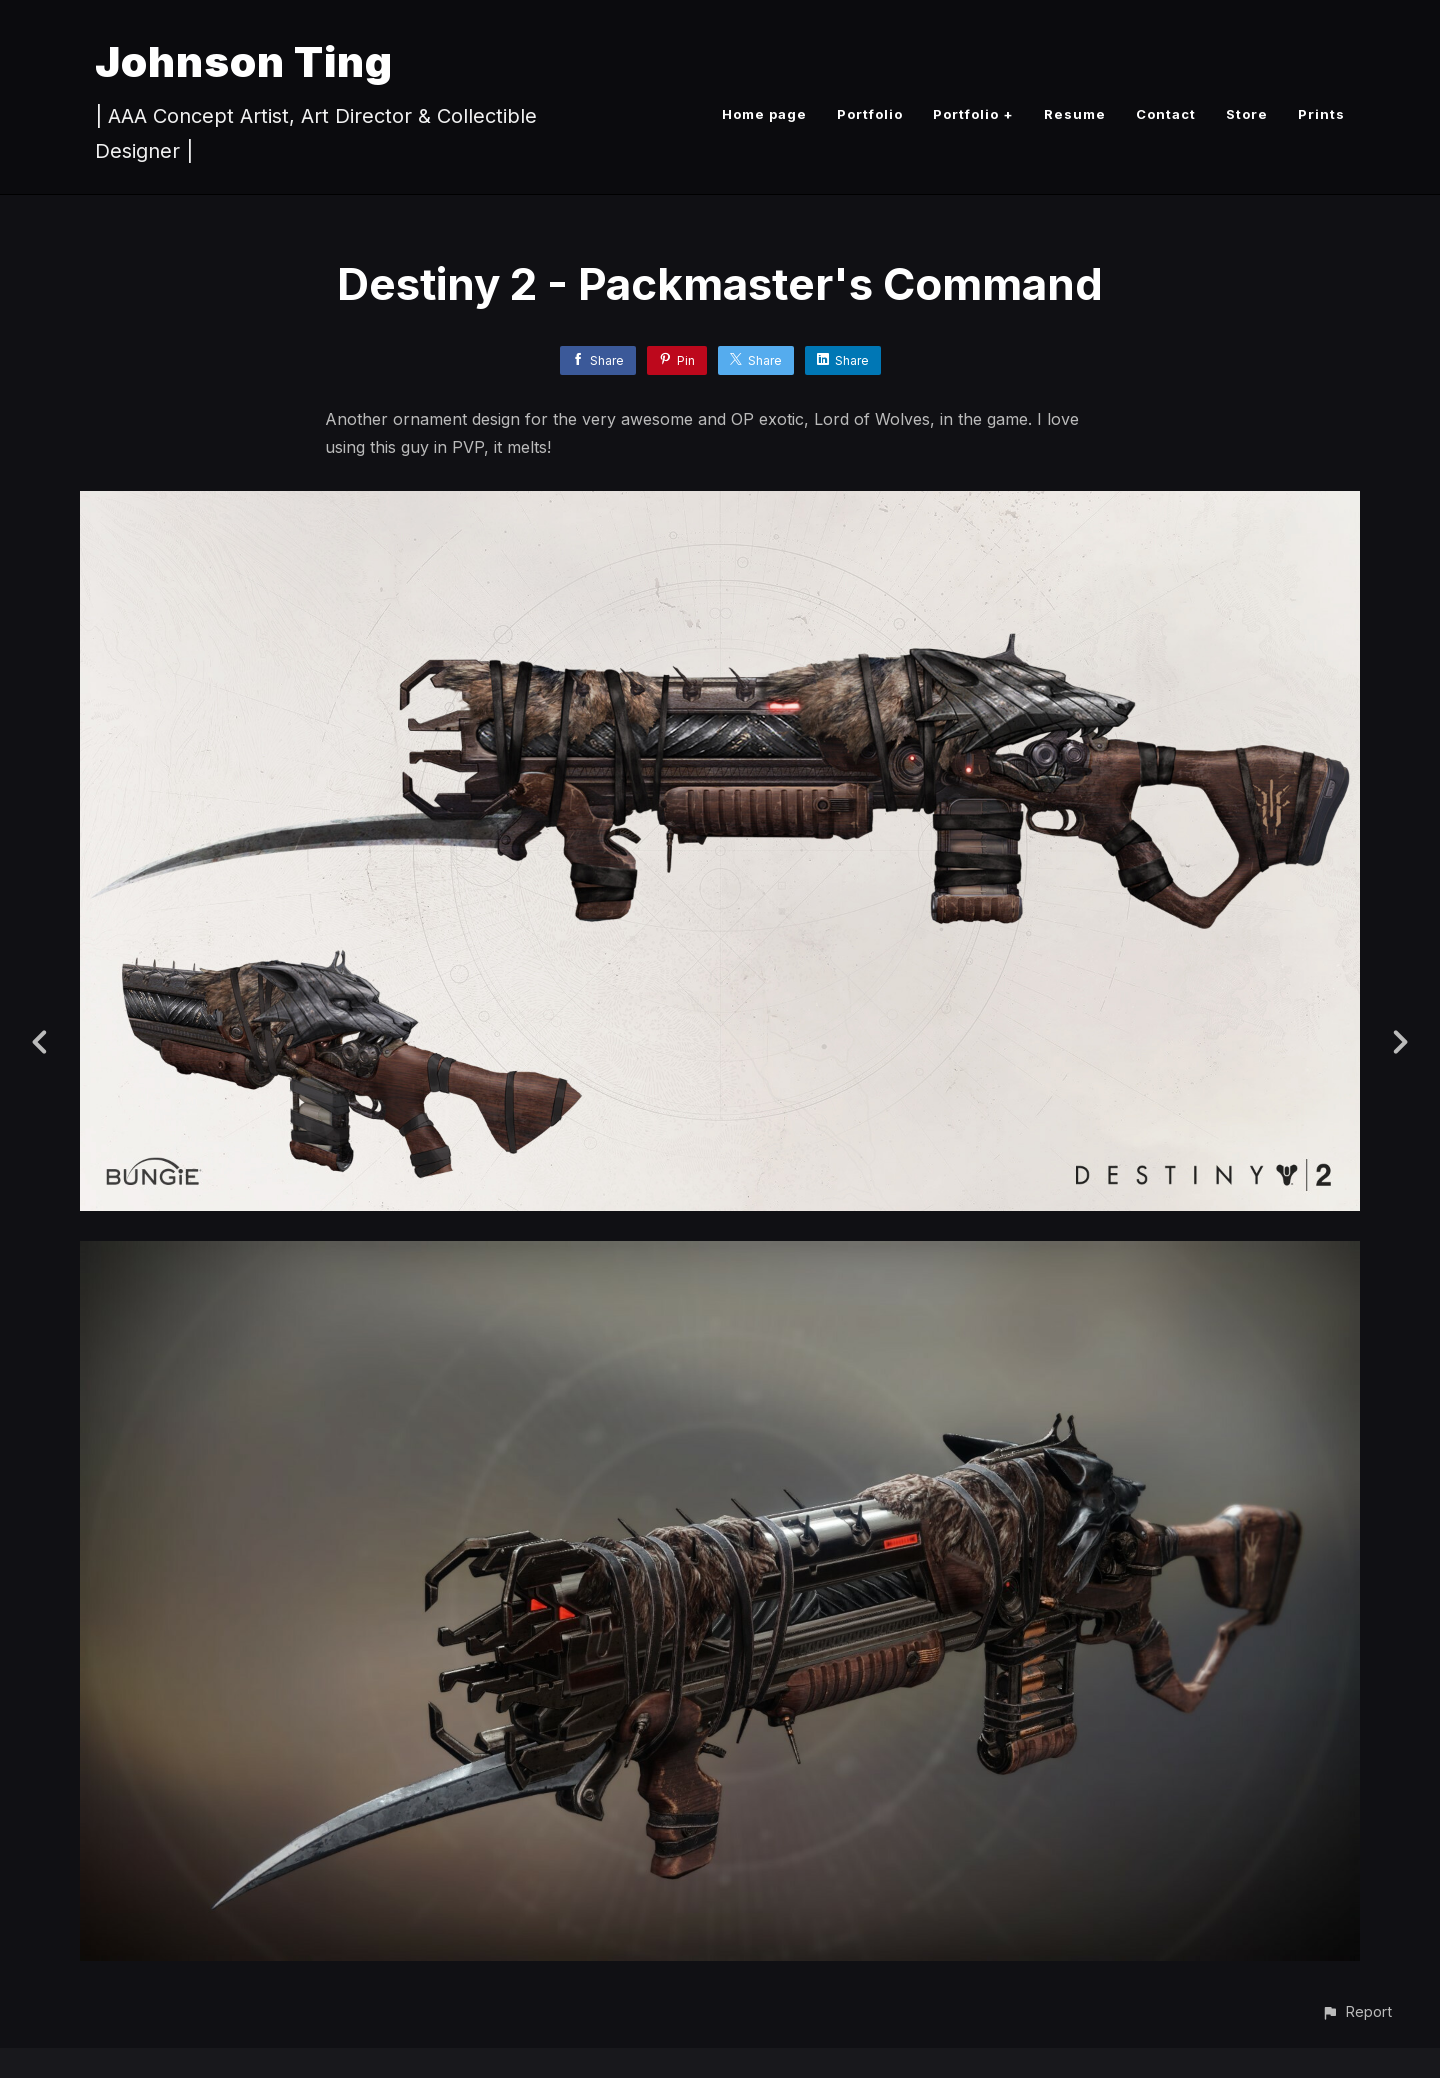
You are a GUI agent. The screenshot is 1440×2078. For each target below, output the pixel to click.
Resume (1075, 114)
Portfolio (870, 114)
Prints (1321, 114)
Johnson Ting (244, 61)
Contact (1166, 114)
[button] (1356, 2011)
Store (1247, 114)
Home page (764, 114)
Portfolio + (973, 114)
